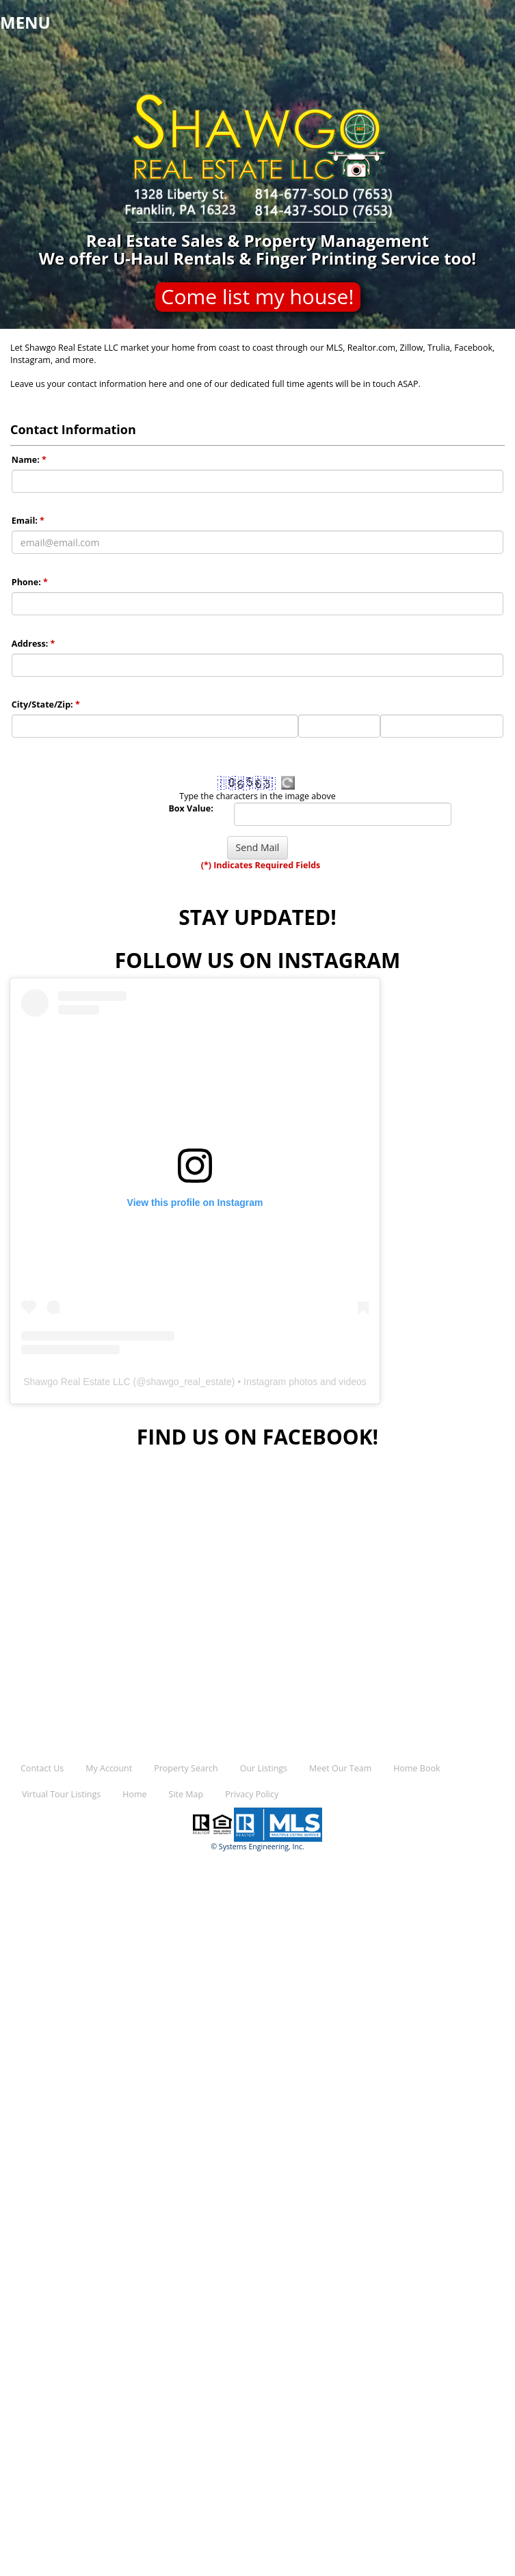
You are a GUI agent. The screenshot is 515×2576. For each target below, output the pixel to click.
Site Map (186, 1794)
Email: (28, 520)
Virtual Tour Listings (61, 1794)
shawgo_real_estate (188, 1381)
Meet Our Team (340, 1768)
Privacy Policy (251, 1794)
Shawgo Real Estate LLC (76, 1381)
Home (134, 1794)
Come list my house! (257, 296)
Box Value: (190, 808)
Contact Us (42, 1768)
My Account (108, 1768)
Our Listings (263, 1768)
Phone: (30, 582)
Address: (33, 643)
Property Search (185, 1768)
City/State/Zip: (46, 704)
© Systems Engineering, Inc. (257, 1846)
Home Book (416, 1768)
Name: (29, 460)
